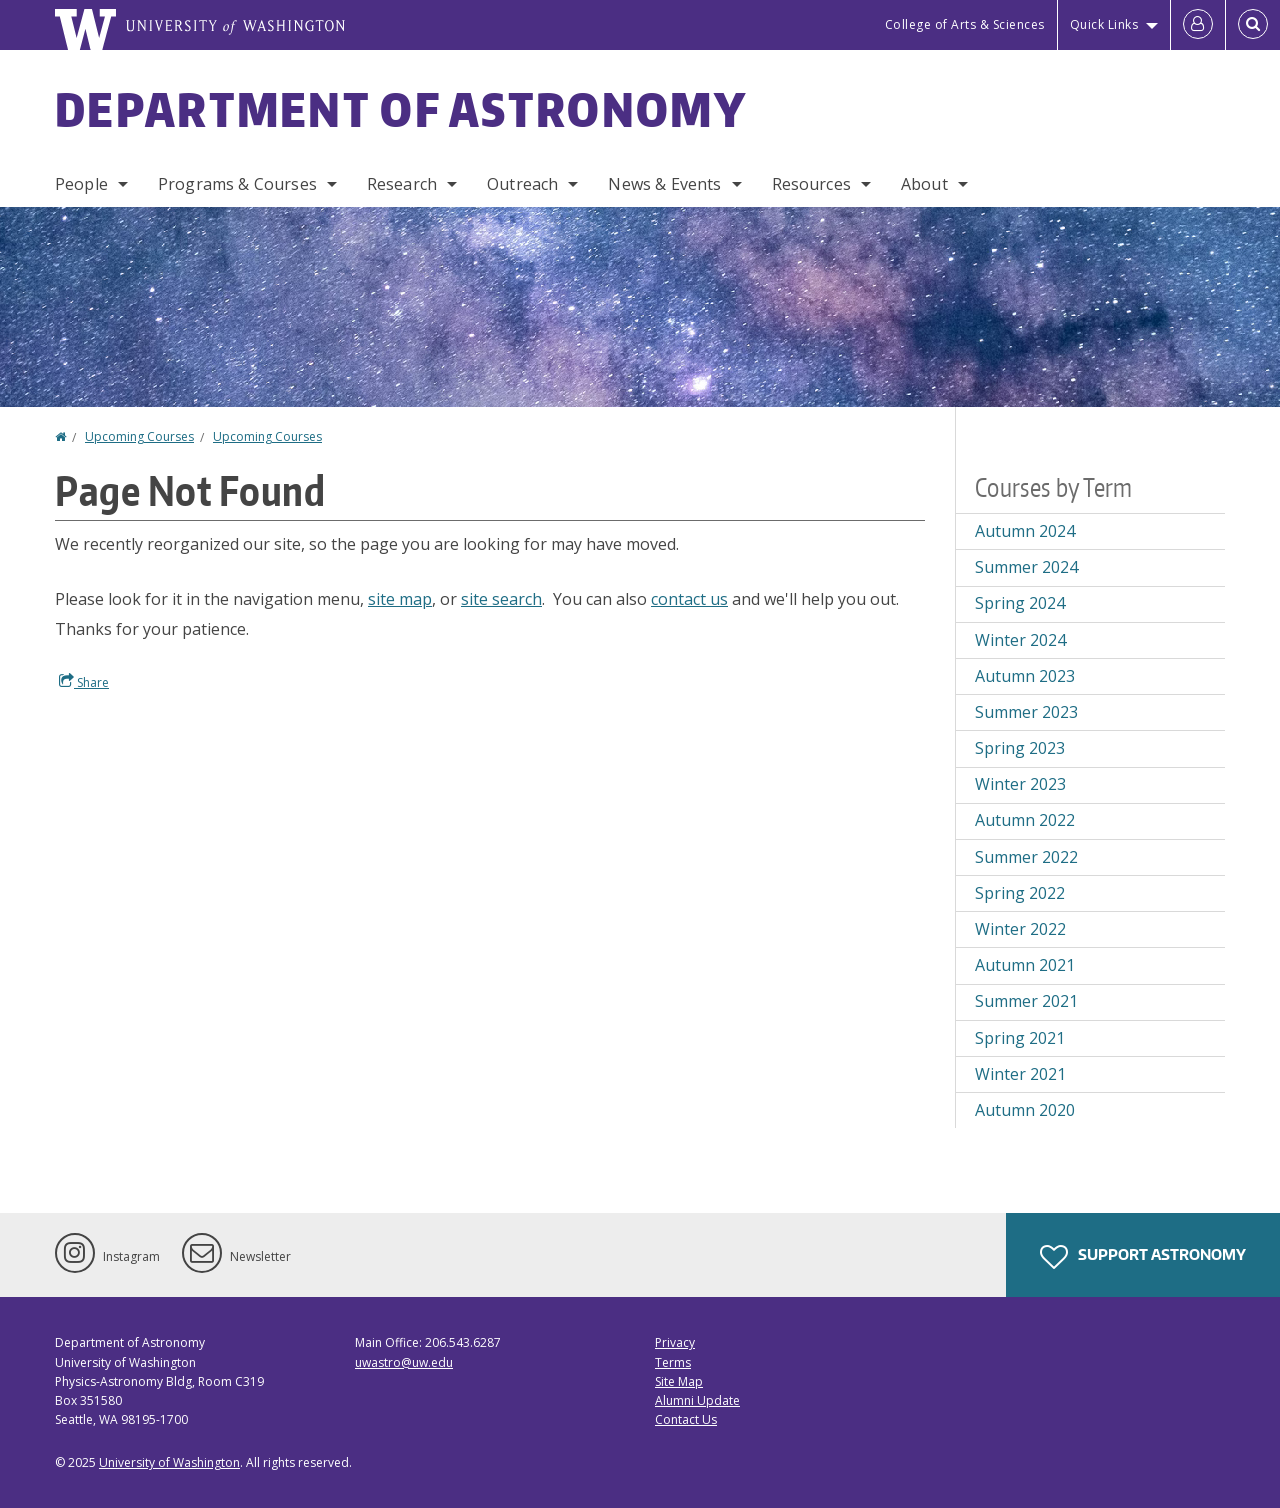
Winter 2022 (1020, 929)
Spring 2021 (1020, 1038)
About (924, 184)
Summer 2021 (1026, 1001)
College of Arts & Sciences (965, 24)
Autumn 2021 (1025, 965)
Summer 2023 (1026, 712)
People (81, 184)
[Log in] (1198, 25)
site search (501, 599)
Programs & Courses (237, 184)
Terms (673, 1362)
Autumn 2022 (1025, 820)
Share (84, 682)
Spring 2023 (1020, 748)
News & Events (664, 184)
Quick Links (1104, 24)
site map (400, 599)
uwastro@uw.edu (404, 1362)
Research (402, 184)
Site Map (679, 1381)
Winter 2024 (1020, 640)
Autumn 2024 (1025, 531)
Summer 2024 (1026, 567)
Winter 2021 (1020, 1074)
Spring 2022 (1020, 893)
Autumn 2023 (1025, 676)
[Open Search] (1253, 25)
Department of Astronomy (401, 109)
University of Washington (169, 1462)
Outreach (522, 184)
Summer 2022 (1026, 857)
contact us (689, 599)
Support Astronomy (1143, 1257)
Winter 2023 (1020, 784)
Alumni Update (697, 1400)
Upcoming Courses (139, 436)
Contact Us (686, 1419)
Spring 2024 (1020, 603)
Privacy (675, 1342)
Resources (811, 184)
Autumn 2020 (1025, 1110)
